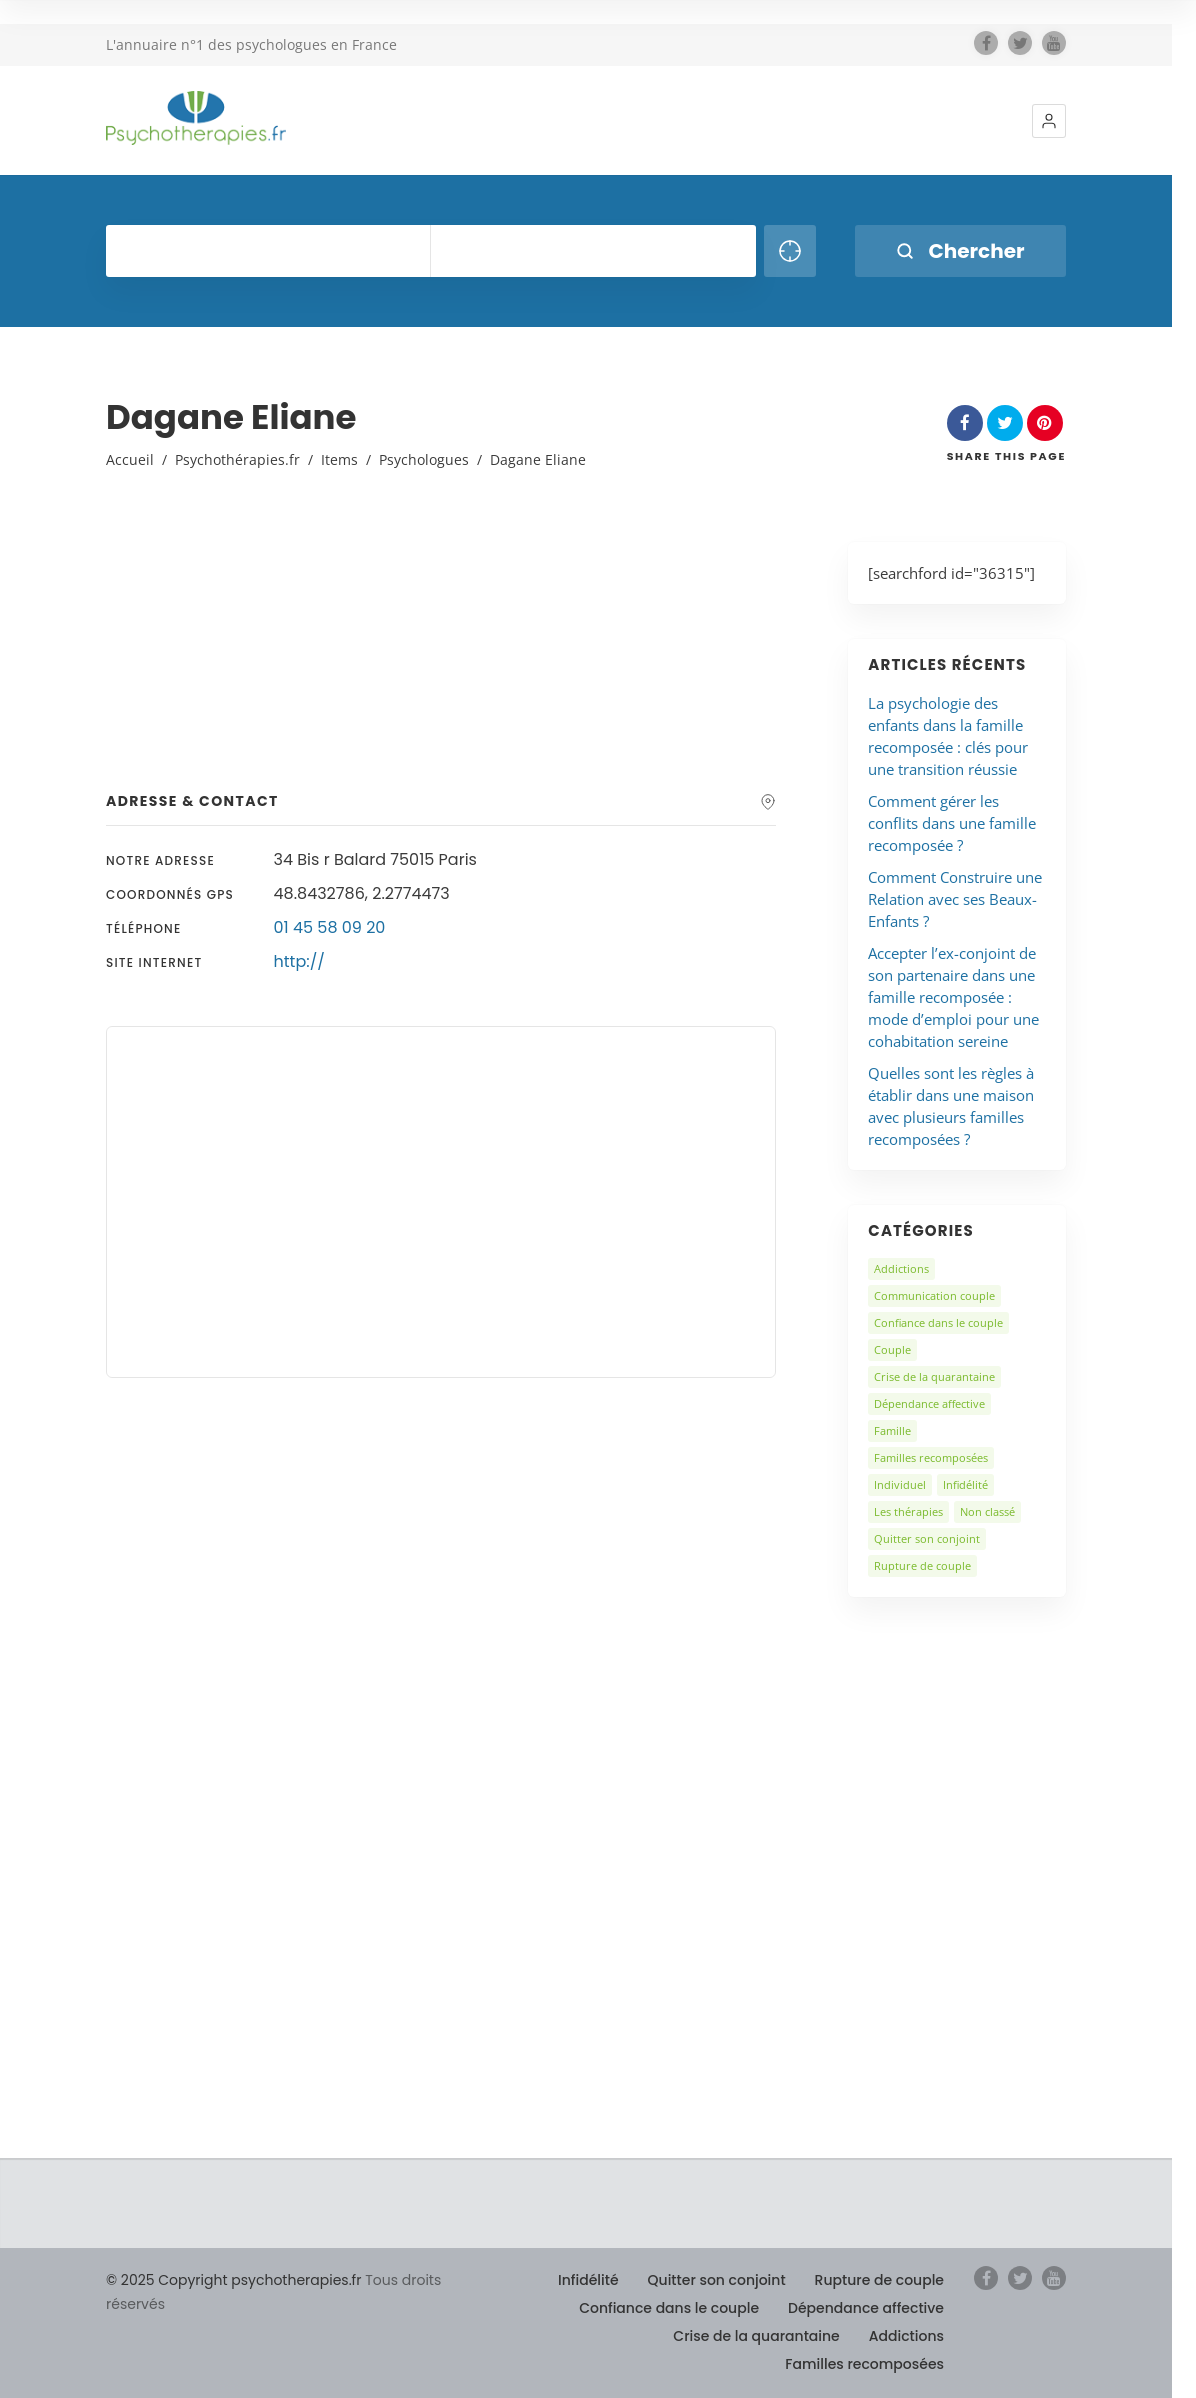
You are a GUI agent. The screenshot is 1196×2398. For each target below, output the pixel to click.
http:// (299, 961)
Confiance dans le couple (938, 1322)
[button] (1049, 121)
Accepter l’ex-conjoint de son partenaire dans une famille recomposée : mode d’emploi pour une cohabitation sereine (953, 997)
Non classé (987, 1511)
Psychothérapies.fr (237, 459)
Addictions (901, 1268)
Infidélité (965, 1484)
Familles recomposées (931, 1457)
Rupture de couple (922, 1565)
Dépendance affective (929, 1403)
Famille (892, 1430)
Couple (892, 1349)
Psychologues (424, 459)
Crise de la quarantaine (934, 1376)
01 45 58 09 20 (330, 927)
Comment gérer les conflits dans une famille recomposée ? (952, 823)
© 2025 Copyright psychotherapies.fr (233, 2280)
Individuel (900, 1484)
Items (339, 459)
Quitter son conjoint (927, 1538)
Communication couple (934, 1295)
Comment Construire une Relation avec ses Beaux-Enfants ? (955, 899)
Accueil (130, 459)
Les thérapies (908, 1511)
